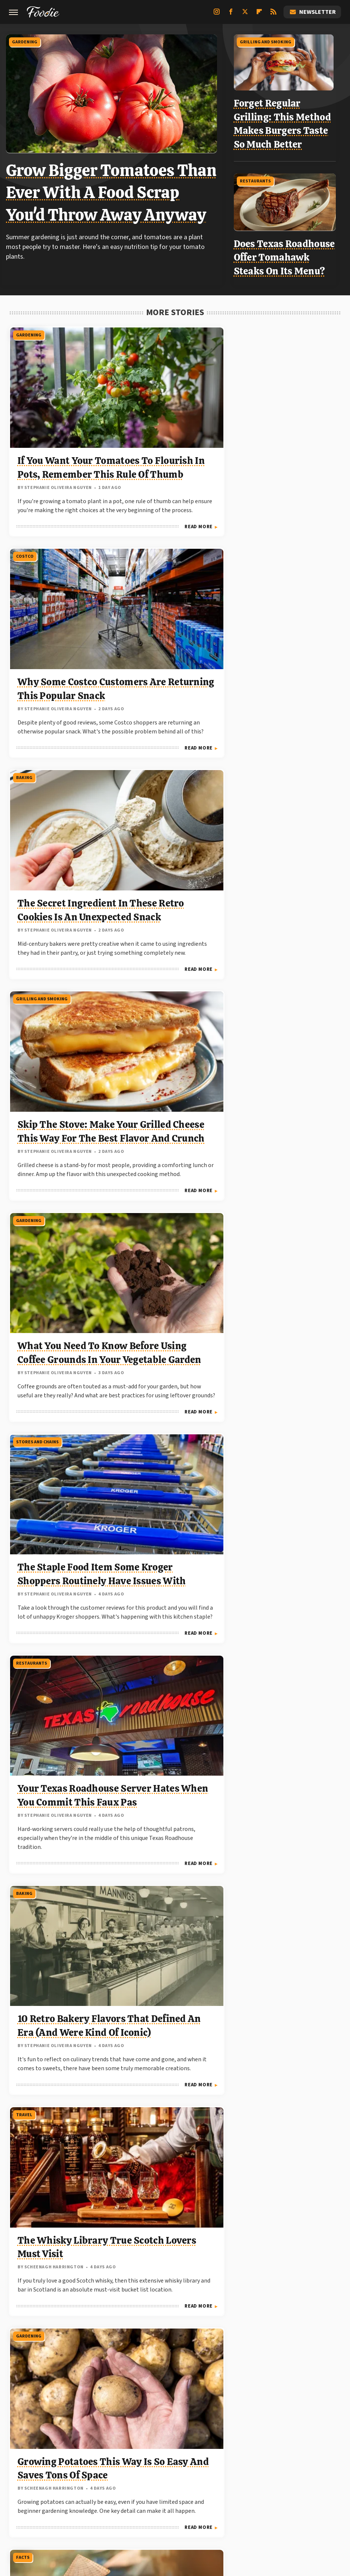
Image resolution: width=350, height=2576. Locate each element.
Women (186, 2499)
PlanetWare (56, 2490)
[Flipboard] (259, 14)
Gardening (27, 40)
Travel (250, 779)
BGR (31, 2473)
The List (298, 2490)
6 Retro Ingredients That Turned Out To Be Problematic (288, 2196)
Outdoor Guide (304, 2482)
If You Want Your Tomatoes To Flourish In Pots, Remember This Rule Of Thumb (54, 419)
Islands (105, 2482)
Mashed (189, 2482)
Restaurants (259, 175)
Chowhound (60, 2473)
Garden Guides (206, 2473)
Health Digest (299, 2473)
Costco (137, 328)
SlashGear (159, 2490)
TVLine (159, 2499)
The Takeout (126, 2499)
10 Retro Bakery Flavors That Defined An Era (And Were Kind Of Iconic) (171, 870)
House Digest (44, 2482)
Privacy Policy (190, 2422)
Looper (163, 2482)
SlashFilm (125, 2490)
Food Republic (161, 2473)
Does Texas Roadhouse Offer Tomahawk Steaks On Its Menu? (289, 252)
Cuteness (95, 2473)
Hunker (78, 2482)
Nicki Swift (264, 2482)
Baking (250, 328)
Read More (88, 526)
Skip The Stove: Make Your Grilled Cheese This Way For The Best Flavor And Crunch (60, 645)
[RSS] (273, 14)
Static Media (134, 2436)
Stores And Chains (263, 554)
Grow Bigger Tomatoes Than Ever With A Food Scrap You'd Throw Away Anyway (114, 191)
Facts (135, 1005)
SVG (185, 2490)
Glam (239, 2473)
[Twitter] (245, 14)
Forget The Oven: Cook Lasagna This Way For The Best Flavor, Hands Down (172, 1533)
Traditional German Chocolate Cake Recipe (57, 2196)
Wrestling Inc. (222, 2499)
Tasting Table (216, 2490)
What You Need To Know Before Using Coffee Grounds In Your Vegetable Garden (172, 645)
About (146, 2422)
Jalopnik (134, 2482)
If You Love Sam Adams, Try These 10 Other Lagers (57, 1520)
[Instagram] (217, 14)
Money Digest (225, 2482)
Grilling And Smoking (270, 40)
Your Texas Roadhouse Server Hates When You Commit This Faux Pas (57, 870)
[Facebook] (231, 14)
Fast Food (140, 1230)
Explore (125, 2473)
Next (189, 2350)
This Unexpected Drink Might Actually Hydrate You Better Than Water (282, 1533)
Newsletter (312, 12)
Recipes (23, 2118)
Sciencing (92, 2490)
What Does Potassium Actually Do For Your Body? (287, 1984)
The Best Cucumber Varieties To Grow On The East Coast (287, 1308)
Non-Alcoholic (259, 1442)
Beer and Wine (31, 1442)
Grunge (263, 2473)
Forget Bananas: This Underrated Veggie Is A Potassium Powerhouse (281, 1096)
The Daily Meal (260, 2490)
